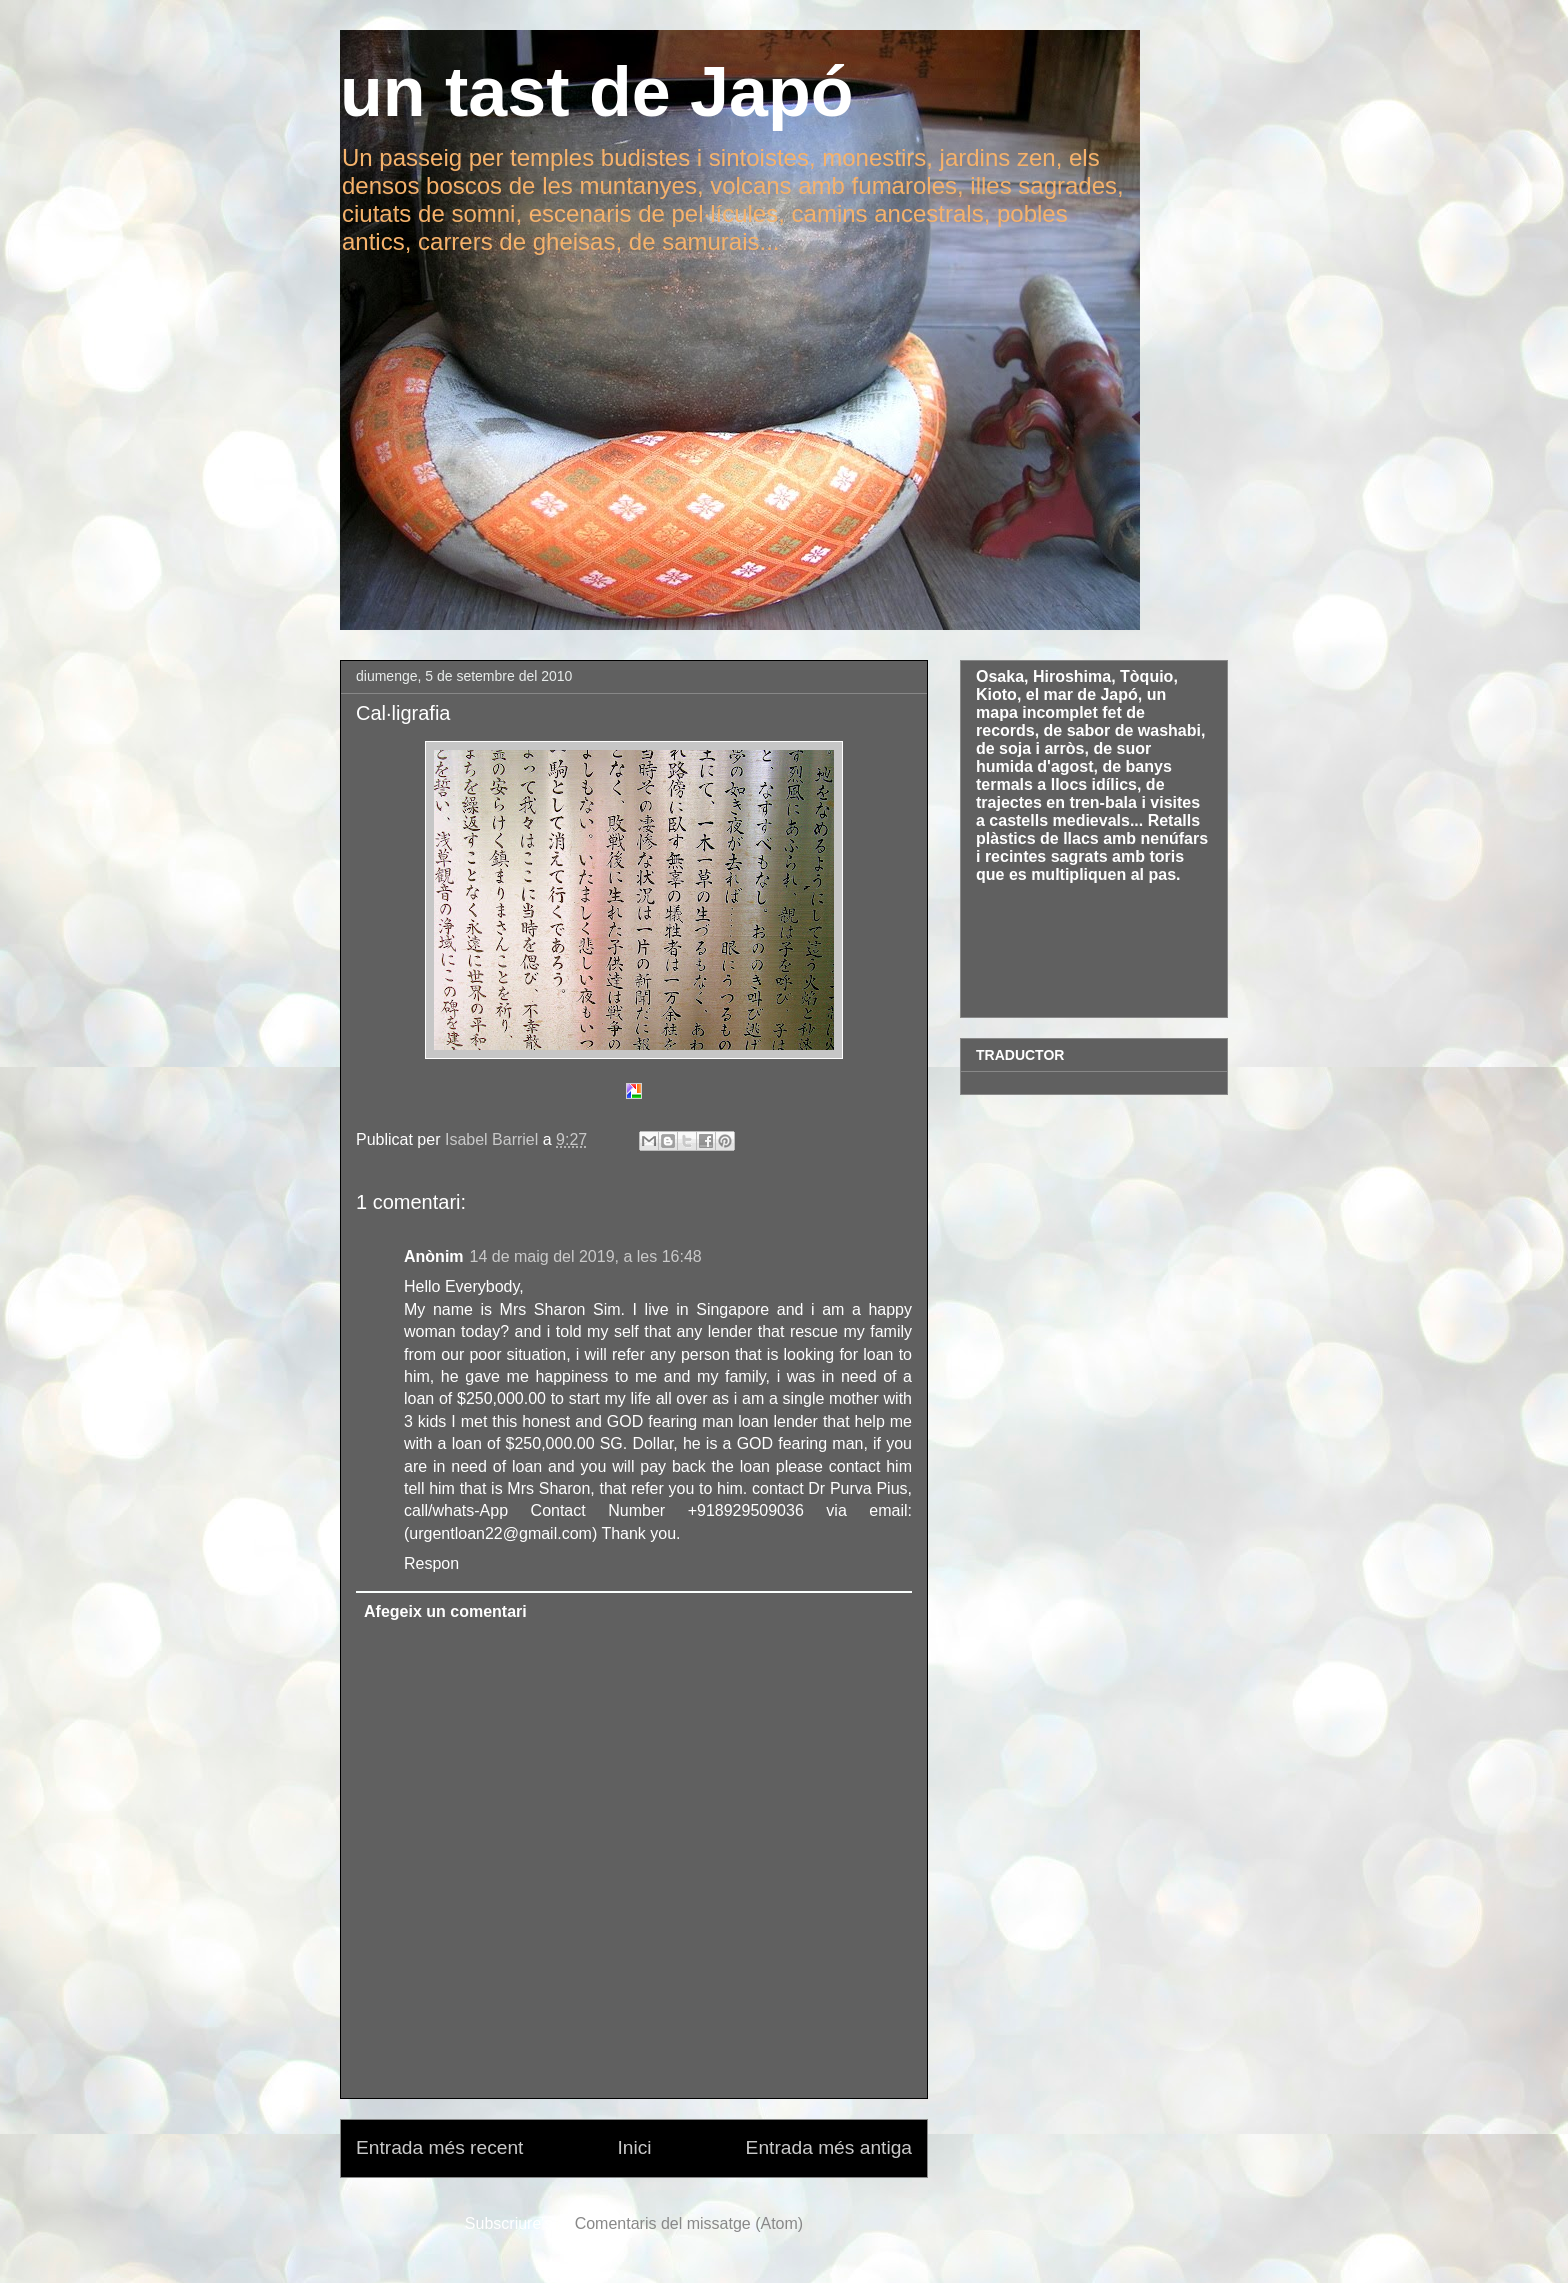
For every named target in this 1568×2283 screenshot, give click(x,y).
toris (1166, 856)
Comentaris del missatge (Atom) (689, 2223)
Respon (431, 1563)
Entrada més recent (439, 2147)
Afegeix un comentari (445, 1611)
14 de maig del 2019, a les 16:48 (586, 1256)
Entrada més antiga (829, 2147)
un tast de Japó (596, 92)
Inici (634, 2147)
